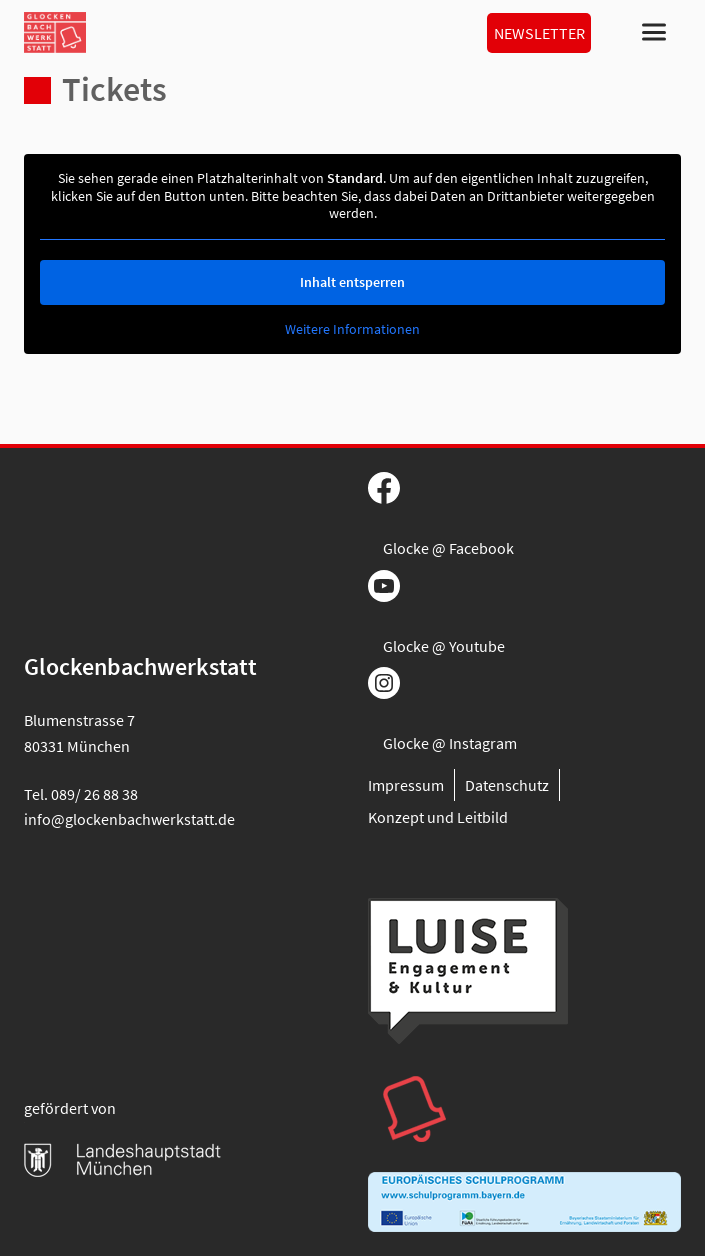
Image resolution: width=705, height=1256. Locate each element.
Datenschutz (507, 785)
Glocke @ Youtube (444, 646)
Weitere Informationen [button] (352, 329)
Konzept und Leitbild (438, 817)
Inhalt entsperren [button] (352, 282)
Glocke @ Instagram (450, 743)
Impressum (406, 785)
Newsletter (539, 33)
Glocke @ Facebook (448, 548)
